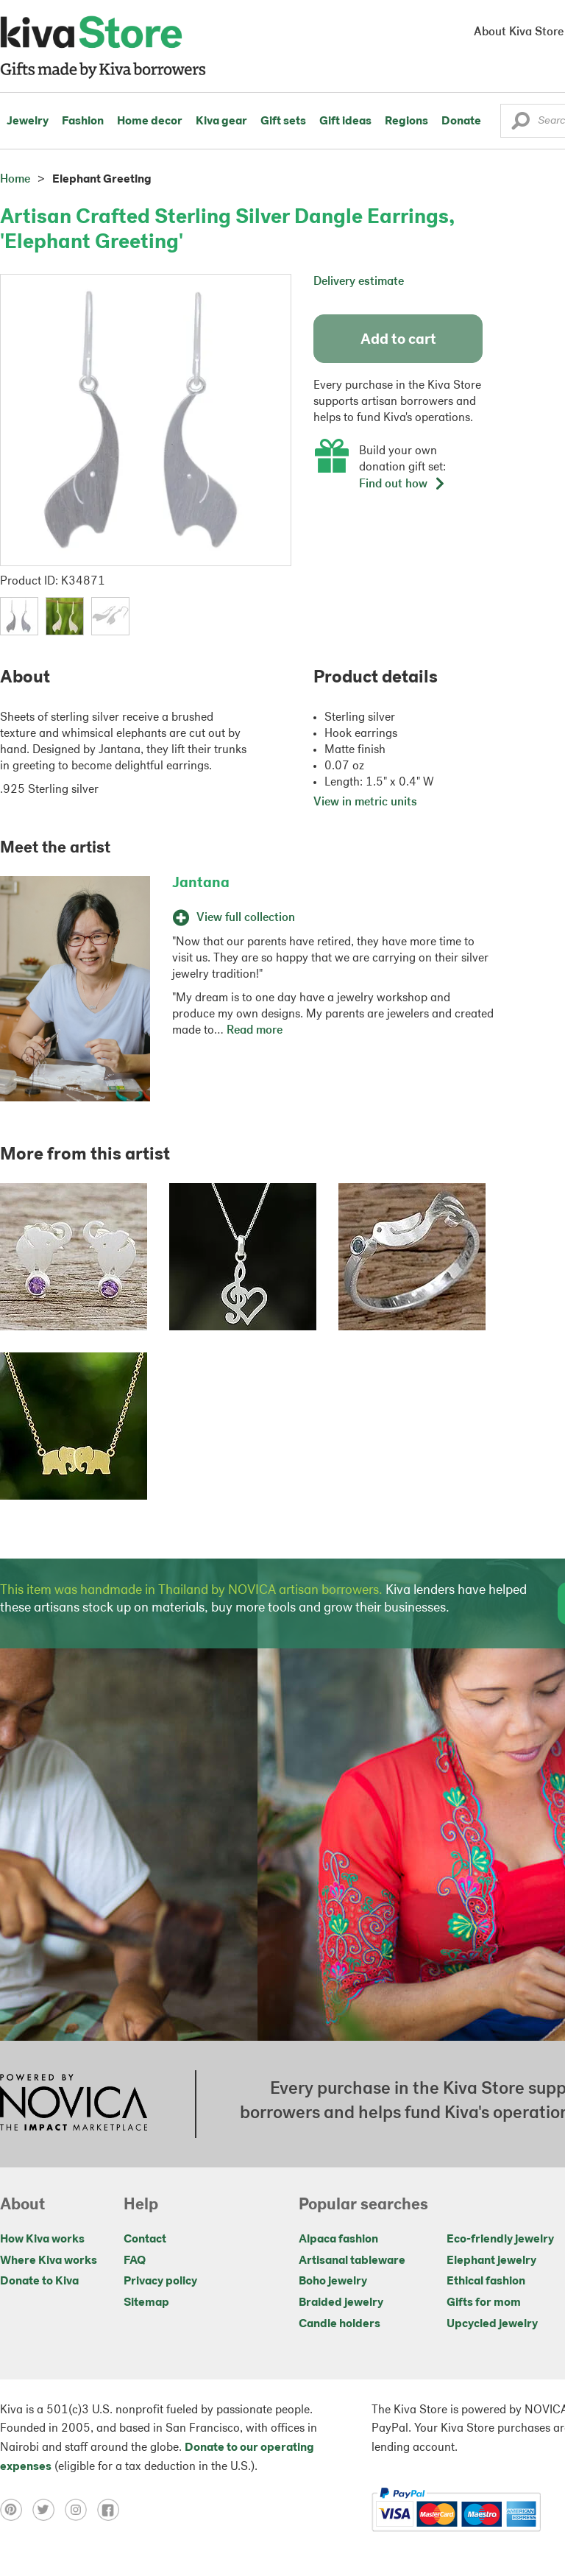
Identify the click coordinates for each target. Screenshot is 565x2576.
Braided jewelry (341, 2303)
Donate (461, 121)
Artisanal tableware (352, 2261)
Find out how (402, 484)
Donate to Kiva (39, 2281)
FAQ (135, 2261)
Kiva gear (221, 121)
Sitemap (146, 2303)
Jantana (201, 883)
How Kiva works (42, 2239)
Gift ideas (345, 121)
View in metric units (365, 802)
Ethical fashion (486, 2281)
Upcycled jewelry (492, 2324)
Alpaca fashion (338, 2239)
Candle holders (339, 2324)
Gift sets (283, 121)
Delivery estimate (358, 282)
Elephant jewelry (491, 2261)
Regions (406, 121)
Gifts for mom (484, 2303)
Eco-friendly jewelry (500, 2239)
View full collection (233, 918)
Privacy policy (160, 2281)
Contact (145, 2239)
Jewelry (28, 121)
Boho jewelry (333, 2281)
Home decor (149, 121)
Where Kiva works (48, 2261)
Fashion (83, 121)
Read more (254, 1031)
